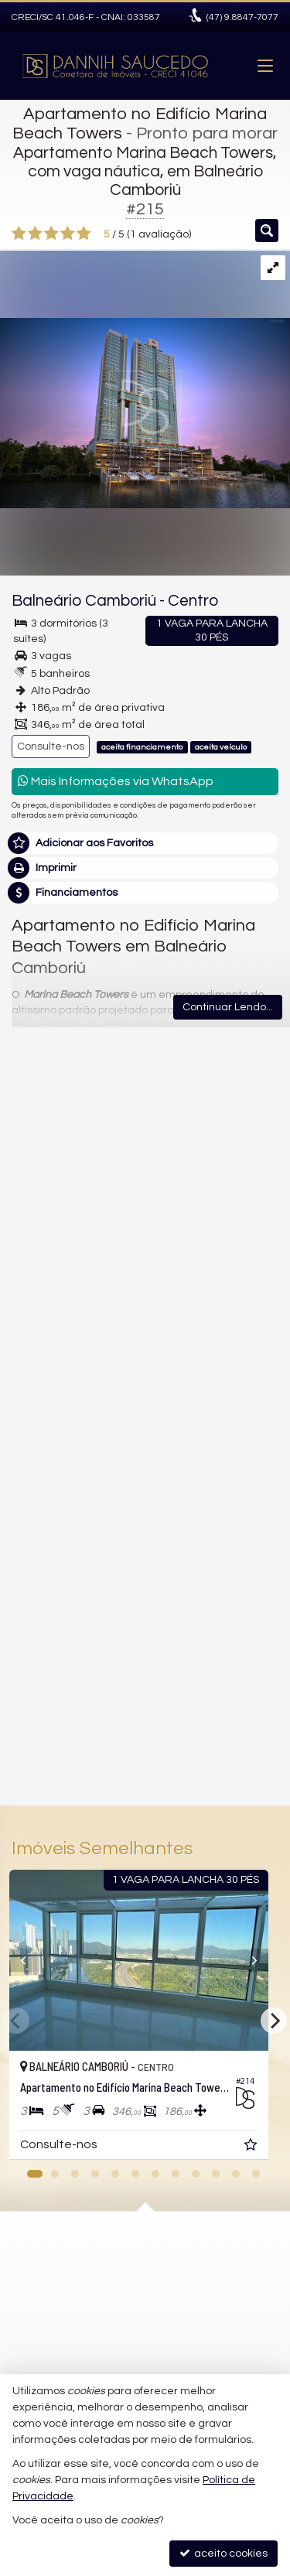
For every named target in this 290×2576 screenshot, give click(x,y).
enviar (238, 1724)
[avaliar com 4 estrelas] (67, 233)
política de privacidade (217, 1633)
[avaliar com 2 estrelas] (35, 233)
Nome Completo (60, 1457)
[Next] (274, 2020)
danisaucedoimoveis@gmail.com (133, 2291)
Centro (193, 601)
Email (33, 1510)
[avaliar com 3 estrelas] (51, 233)
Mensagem (48, 1373)
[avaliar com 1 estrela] (19, 233)
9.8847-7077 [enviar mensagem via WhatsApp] (242, 17)
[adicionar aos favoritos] (264, 2147)
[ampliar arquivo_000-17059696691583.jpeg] (145, 379)
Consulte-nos (50, 746)
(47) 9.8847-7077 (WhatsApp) (120, 2263)
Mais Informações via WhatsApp (115, 780)
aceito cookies (223, 2553)
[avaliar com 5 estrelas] (84, 233)
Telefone (41, 1564)
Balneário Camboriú (84, 601)
